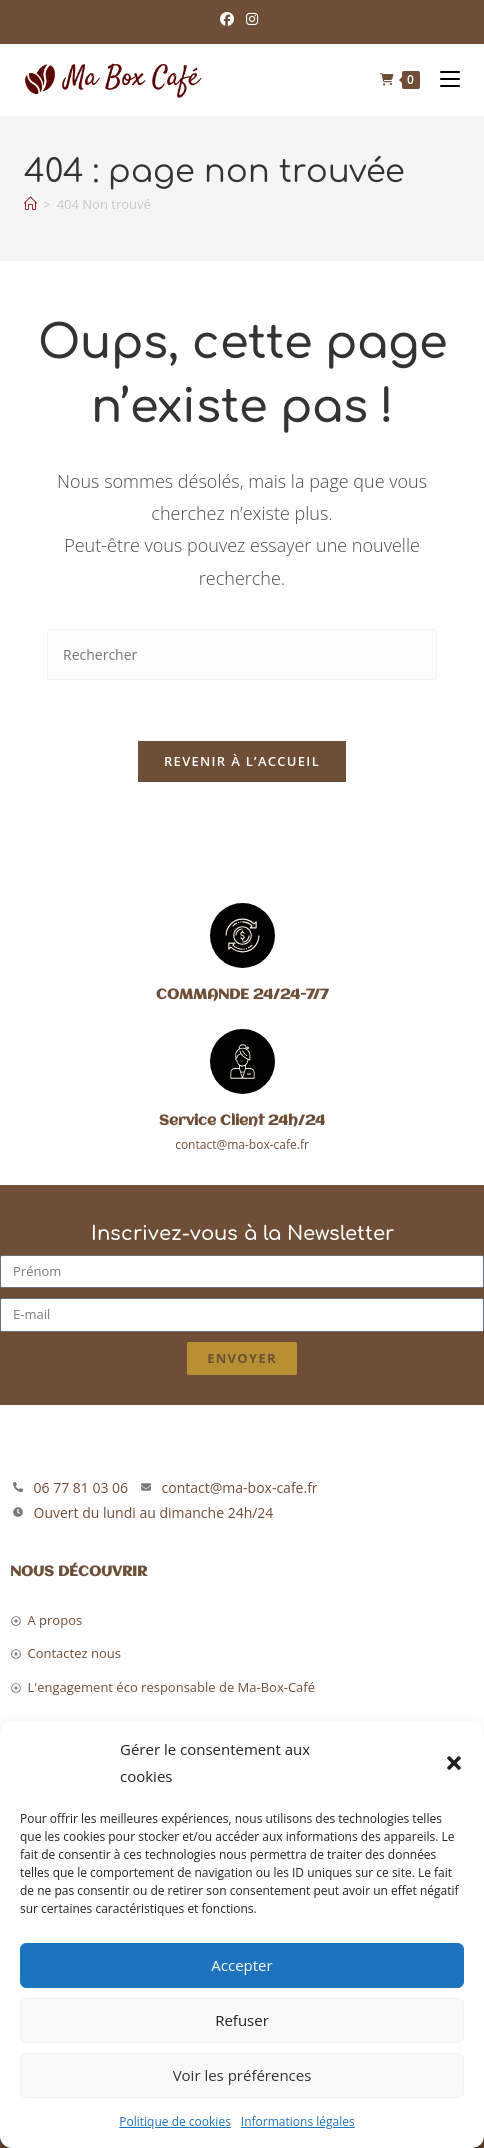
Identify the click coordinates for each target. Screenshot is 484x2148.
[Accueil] (30, 204)
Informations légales (298, 2121)
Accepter (241, 1965)
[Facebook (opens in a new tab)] (230, 19)
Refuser (242, 2020)
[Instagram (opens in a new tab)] (252, 19)
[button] (454, 1763)
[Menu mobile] (442, 79)
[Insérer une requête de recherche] (242, 654)
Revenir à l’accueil (242, 761)
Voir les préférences (242, 2075)
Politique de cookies (175, 2121)
